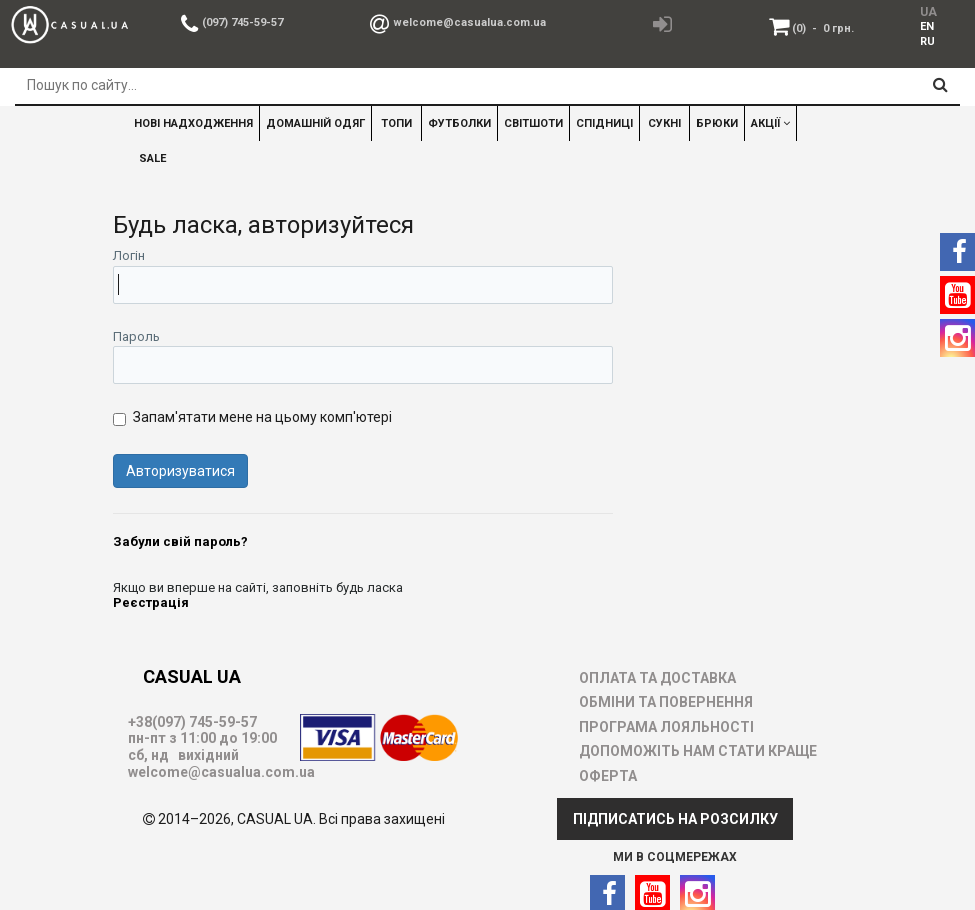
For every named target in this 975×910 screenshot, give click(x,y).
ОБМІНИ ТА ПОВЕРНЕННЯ (666, 702)
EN (927, 26)
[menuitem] (927, 26)
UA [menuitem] (928, 12)
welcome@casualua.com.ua (469, 22)
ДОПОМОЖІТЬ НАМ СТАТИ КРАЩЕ (698, 751)
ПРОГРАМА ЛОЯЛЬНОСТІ (666, 727)
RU (927, 41)
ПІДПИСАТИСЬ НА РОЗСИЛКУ (675, 819)
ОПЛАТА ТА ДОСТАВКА (657, 678)
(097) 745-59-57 (242, 22)
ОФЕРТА (608, 776)
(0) (823, 28)
